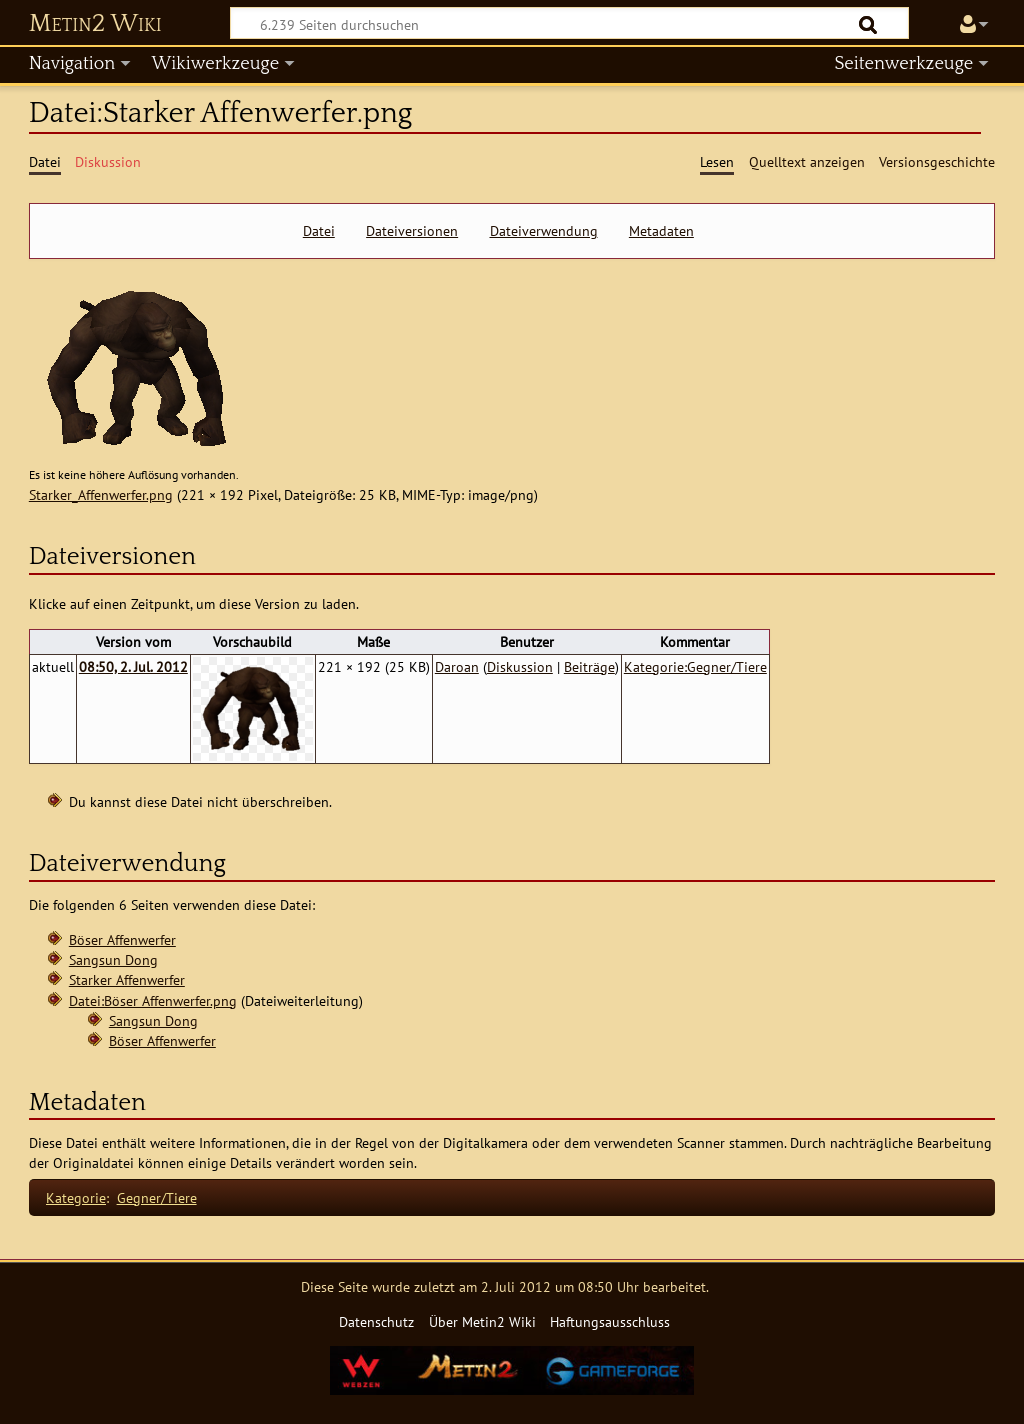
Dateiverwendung (544, 231)
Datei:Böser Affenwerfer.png (153, 1000)
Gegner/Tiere (157, 1197)
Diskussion (520, 666)
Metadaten (661, 231)
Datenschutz (376, 1321)
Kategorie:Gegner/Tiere (695, 666)
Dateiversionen (412, 231)
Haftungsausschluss (610, 1321)
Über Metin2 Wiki (482, 1321)
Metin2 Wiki (95, 24)
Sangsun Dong (113, 959)
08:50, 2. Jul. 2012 (133, 666)
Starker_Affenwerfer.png (101, 494)
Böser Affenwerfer (122, 939)
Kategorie (76, 1197)
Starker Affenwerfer (127, 979)
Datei (319, 231)
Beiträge (589, 666)
